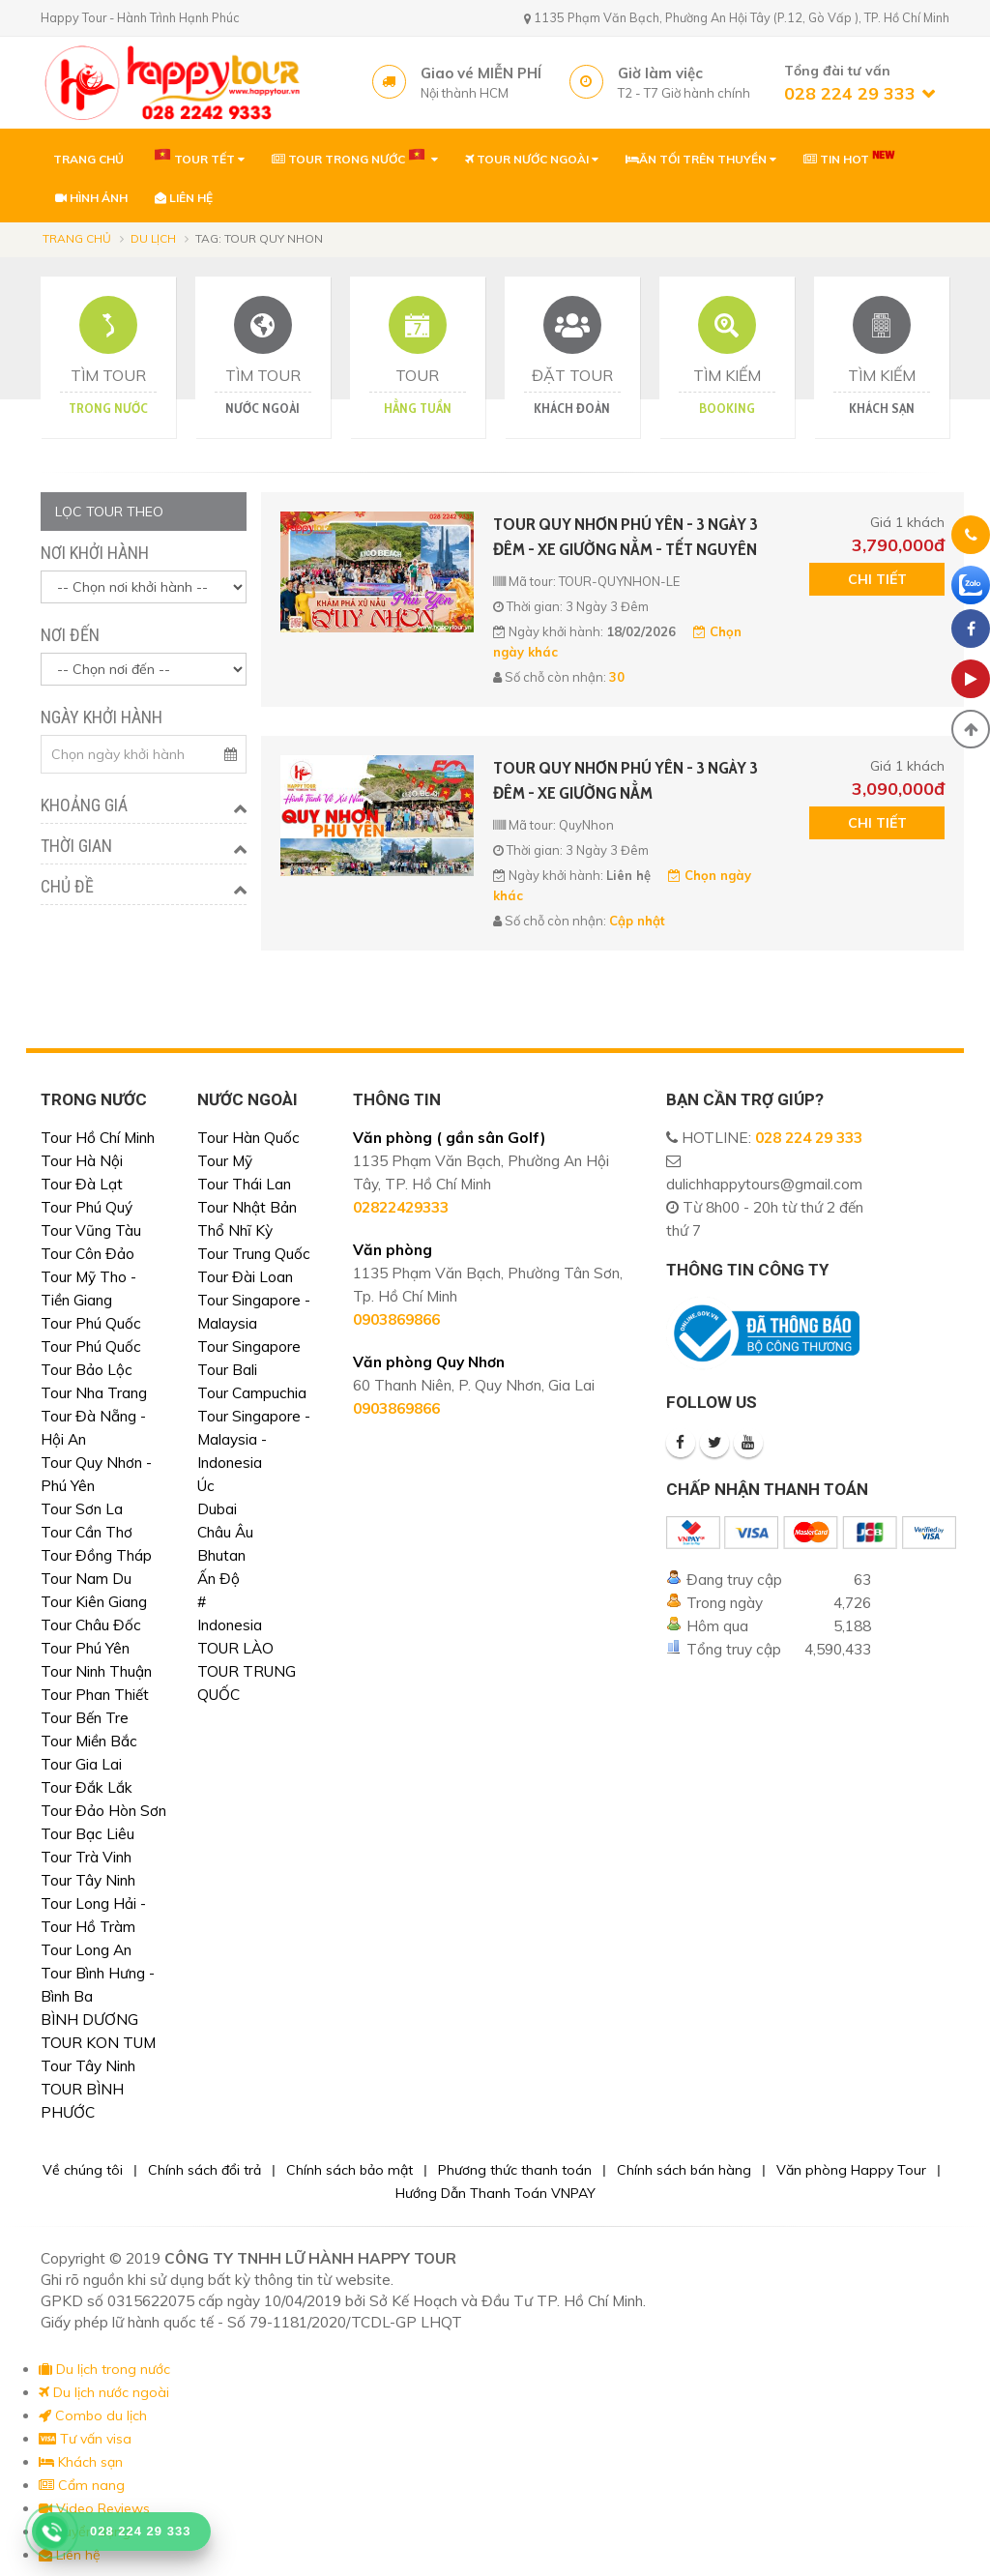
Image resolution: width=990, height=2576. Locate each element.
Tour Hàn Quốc (248, 1137)
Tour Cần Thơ (86, 1532)
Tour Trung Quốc (253, 1253)
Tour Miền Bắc (89, 1741)
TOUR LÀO (235, 1648)
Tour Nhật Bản (247, 1207)
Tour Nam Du (86, 1578)
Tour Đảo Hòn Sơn (103, 1810)
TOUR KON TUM (98, 2043)
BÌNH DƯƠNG (89, 2019)
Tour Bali (227, 1370)
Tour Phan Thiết (95, 1694)
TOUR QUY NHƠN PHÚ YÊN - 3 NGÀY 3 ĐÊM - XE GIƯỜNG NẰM (625, 780)
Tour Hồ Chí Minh (98, 1137)
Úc (206, 1486)
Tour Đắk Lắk (86, 1787)
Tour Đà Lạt (82, 1184)
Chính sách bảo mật (349, 2170)
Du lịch (153, 238)
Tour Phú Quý (86, 1207)
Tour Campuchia (251, 1393)
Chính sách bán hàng (684, 2170)
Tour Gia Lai (81, 1764)
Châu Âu (225, 1532)
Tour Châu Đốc (91, 1625)
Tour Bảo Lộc (86, 1370)
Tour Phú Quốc (91, 1323)
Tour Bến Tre (85, 1718)
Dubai (217, 1509)
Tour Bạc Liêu (87, 1834)
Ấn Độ (218, 1578)
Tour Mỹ (224, 1161)
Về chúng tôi (83, 2170)
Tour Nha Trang (94, 1393)
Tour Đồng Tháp (96, 1555)
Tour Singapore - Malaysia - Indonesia (253, 1439)
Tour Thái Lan (244, 1184)
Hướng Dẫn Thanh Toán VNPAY (495, 2193)
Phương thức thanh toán (515, 2170)
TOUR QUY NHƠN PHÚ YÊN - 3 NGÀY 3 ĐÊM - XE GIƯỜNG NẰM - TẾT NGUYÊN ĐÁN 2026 (625, 537)
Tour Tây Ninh (88, 1880)
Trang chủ (77, 238)
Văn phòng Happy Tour (851, 2170)
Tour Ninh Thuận (96, 1671)
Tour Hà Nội (82, 1161)
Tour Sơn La (82, 1509)
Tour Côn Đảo (87, 1253)
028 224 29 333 (808, 1137)
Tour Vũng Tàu (91, 1230)
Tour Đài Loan (245, 1277)
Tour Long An (86, 1950)
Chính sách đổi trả (204, 2170)
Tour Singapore (249, 1346)
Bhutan (221, 1555)
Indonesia (229, 1625)
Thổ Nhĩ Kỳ (235, 1230)
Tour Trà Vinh (86, 1857)
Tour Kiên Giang (94, 1602)
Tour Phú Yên (85, 1648)
